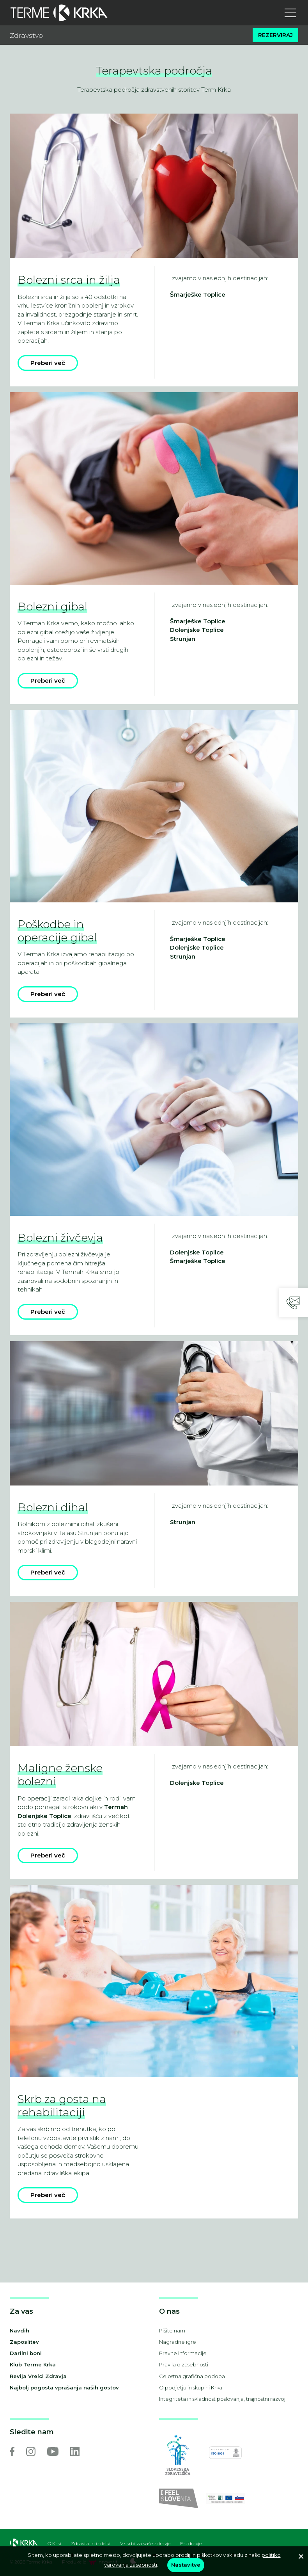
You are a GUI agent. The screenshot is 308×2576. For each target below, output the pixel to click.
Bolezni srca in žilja (69, 279)
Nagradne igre (177, 2342)
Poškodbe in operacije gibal (57, 931)
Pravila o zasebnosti (183, 2364)
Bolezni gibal (52, 606)
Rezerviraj (275, 35)
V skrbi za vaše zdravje (145, 2543)
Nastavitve (185, 2565)
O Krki (54, 2543)
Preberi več (47, 362)
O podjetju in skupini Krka (190, 2387)
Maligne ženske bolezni (60, 1774)
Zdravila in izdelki (90, 2543)
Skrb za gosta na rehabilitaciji (62, 2105)
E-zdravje (191, 2543)
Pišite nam (172, 2330)
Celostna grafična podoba (192, 2376)
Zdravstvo (26, 35)
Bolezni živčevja (60, 1237)
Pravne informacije (183, 2353)
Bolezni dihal (53, 1507)
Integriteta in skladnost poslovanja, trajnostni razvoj (222, 2399)
